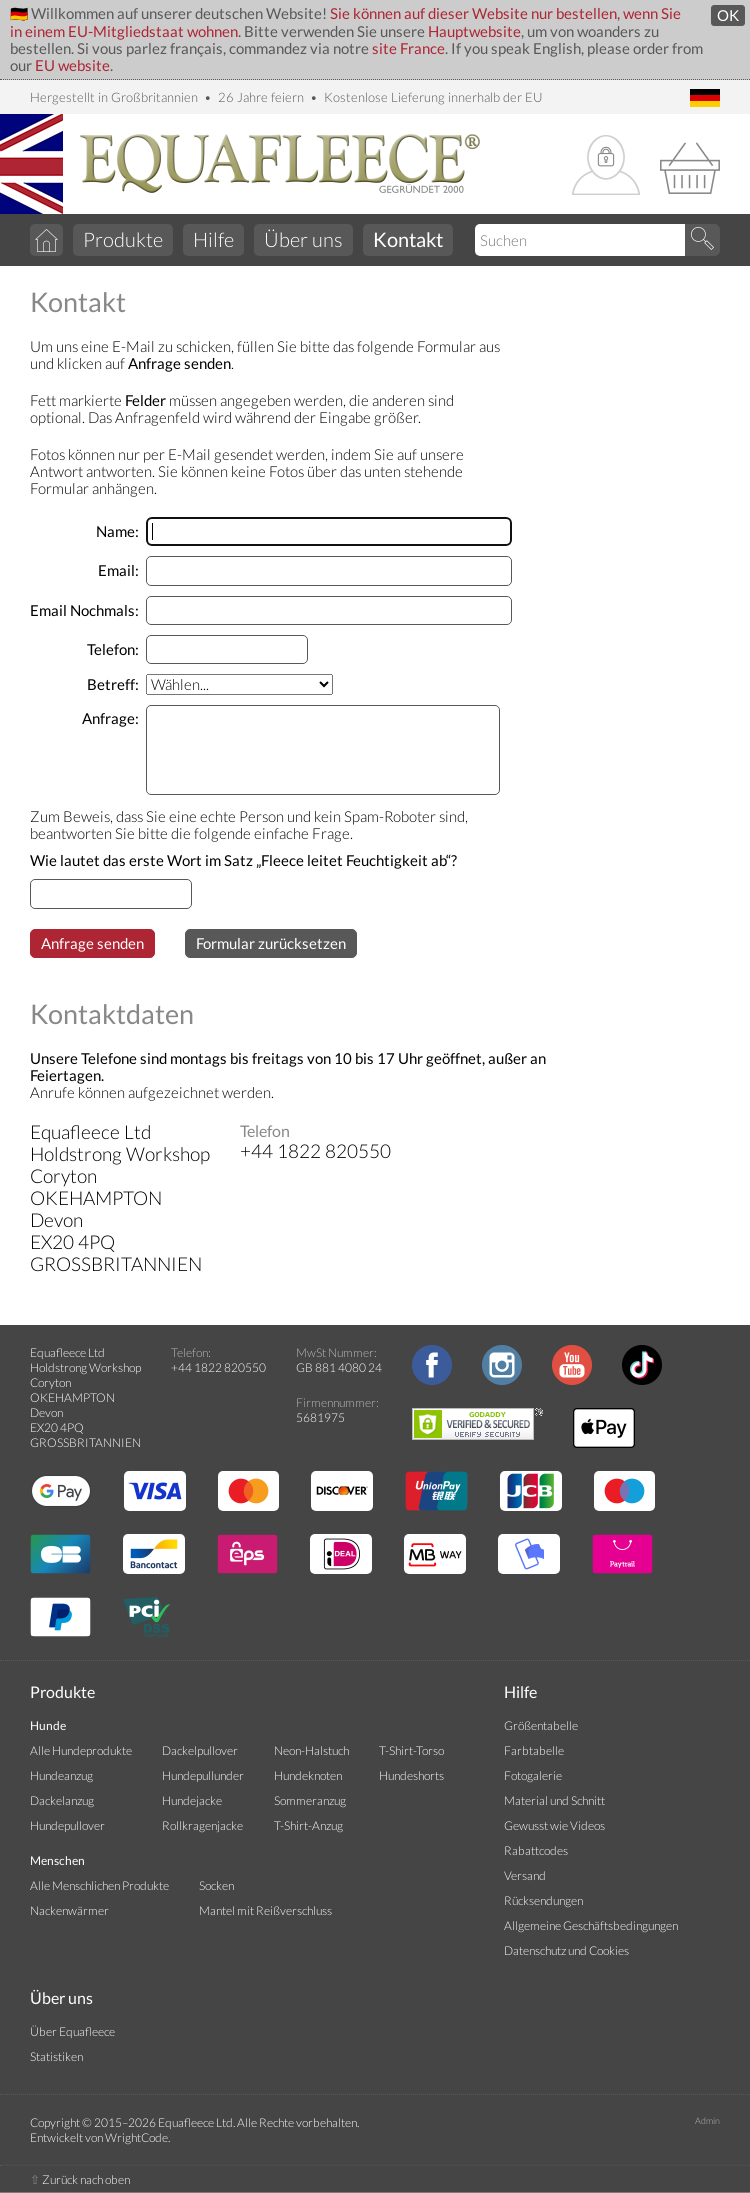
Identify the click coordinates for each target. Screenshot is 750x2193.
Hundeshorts (411, 1775)
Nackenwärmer (69, 1910)
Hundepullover (67, 1825)
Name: (117, 531)
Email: (118, 570)
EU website (72, 65)
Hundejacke (192, 1800)
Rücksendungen (543, 1900)
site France (408, 48)
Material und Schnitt (554, 1800)
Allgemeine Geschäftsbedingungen (591, 1925)
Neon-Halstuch (311, 1750)
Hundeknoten (308, 1775)
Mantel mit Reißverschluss (265, 1910)
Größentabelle (541, 1725)
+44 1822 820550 (218, 1367)
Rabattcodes (536, 1850)
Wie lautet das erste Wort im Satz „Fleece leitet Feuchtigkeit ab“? (243, 860)
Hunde (48, 1725)
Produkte (123, 239)
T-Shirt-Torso (411, 1750)
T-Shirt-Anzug (308, 1825)
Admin (707, 2120)
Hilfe (213, 239)
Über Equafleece (72, 2031)
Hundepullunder (203, 1775)
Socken (216, 1885)
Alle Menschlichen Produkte (99, 1885)
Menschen (57, 1860)
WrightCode (136, 2137)
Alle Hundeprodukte (81, 1750)
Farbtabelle (534, 1750)
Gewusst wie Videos (554, 1825)
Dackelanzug (62, 1800)
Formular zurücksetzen (271, 943)
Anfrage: (110, 718)
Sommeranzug (310, 1800)
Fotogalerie (533, 1775)
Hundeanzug (61, 1775)
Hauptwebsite (474, 31)
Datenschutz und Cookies (566, 1950)
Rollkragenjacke (202, 1825)
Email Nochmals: (84, 610)
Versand (525, 1875)
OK (728, 15)
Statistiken (56, 2056)
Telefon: (113, 649)
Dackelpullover (200, 1750)
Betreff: (113, 684)
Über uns (303, 239)
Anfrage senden (92, 943)
